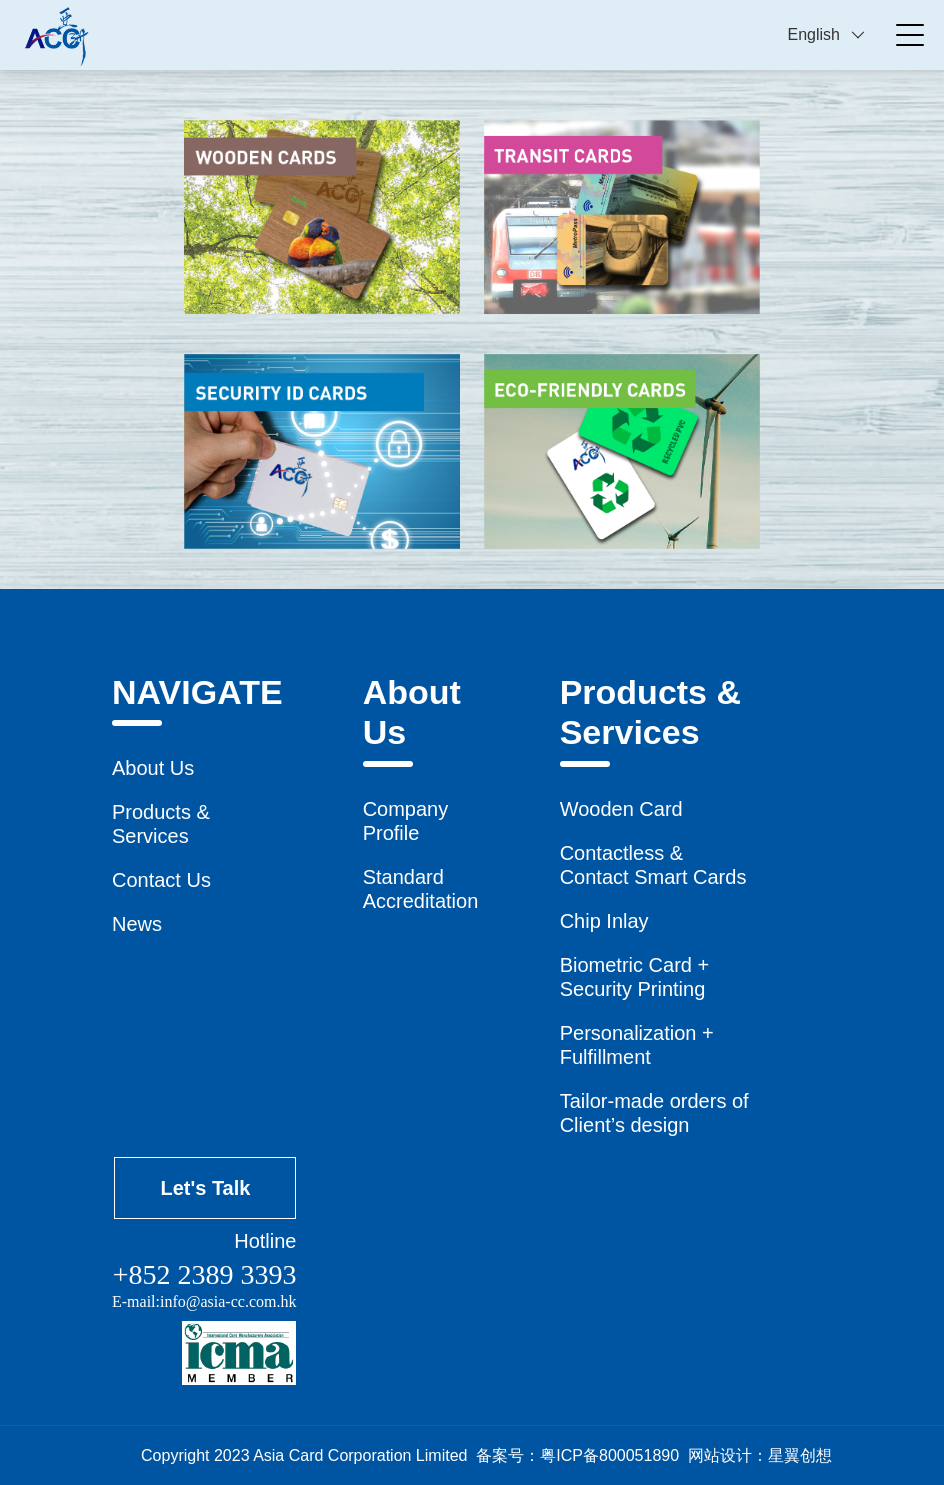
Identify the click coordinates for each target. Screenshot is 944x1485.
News (137, 924)
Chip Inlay (604, 921)
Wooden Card (621, 809)
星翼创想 (800, 1455)
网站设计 (720, 1455)
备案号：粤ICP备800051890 (577, 1455)
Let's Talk (205, 1188)
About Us (153, 768)
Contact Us (161, 880)
